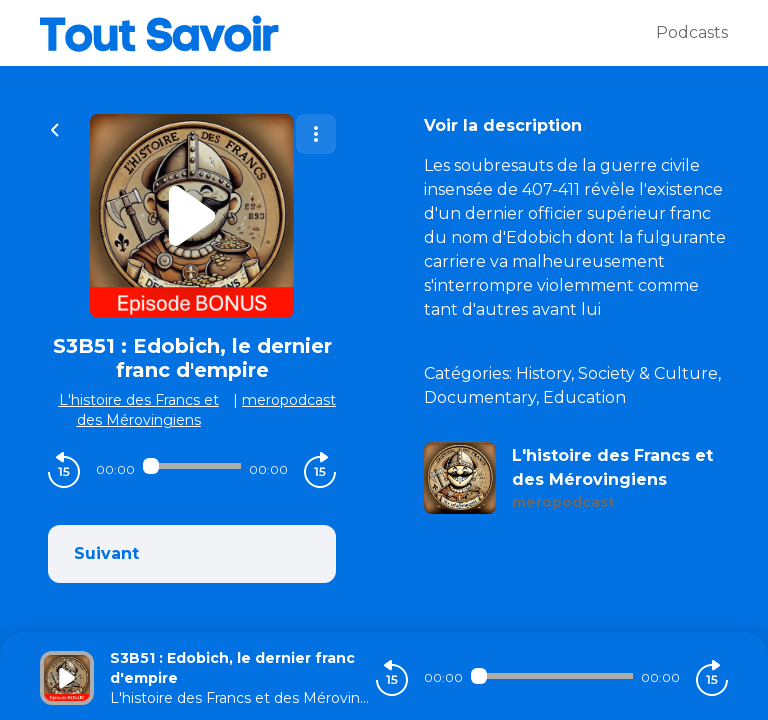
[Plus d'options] (316, 134)
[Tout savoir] (348, 33)
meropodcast (289, 400)
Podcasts (692, 32)
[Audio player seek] (192, 466)
